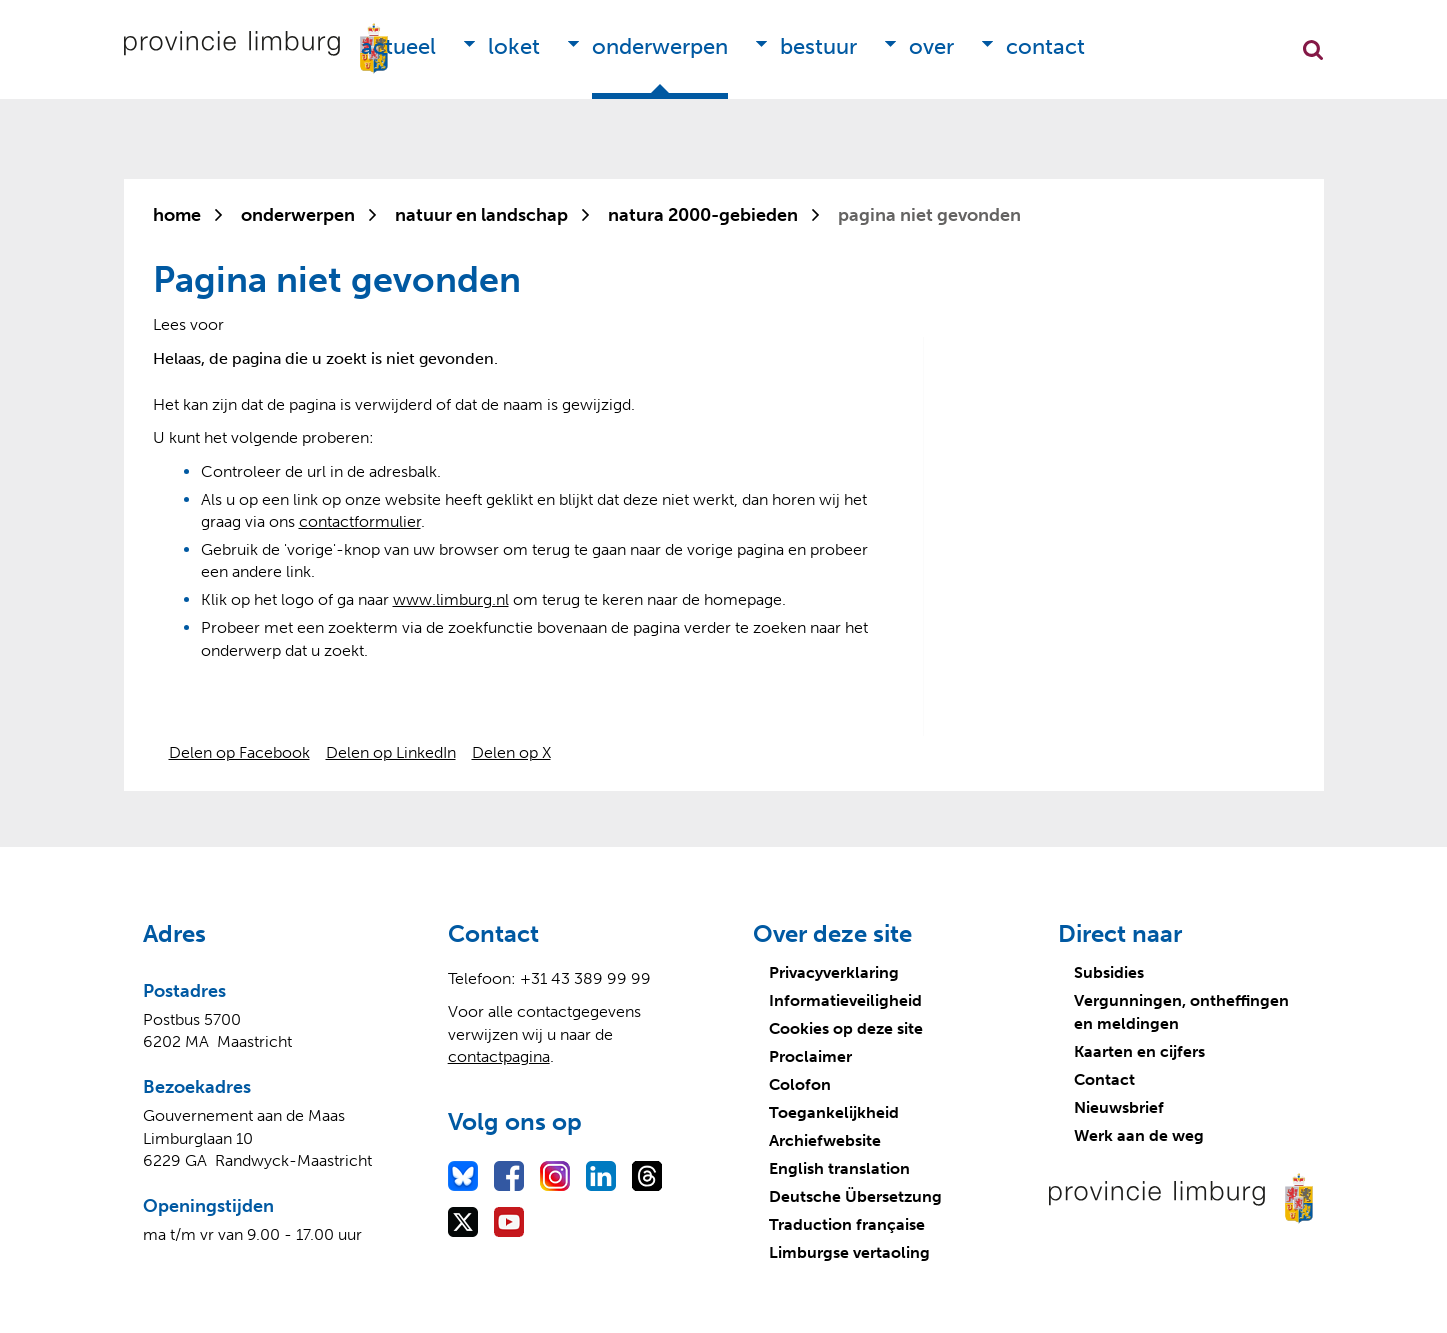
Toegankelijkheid (834, 1112)
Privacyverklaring (834, 972)
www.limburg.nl (451, 599)
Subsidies (1109, 972)
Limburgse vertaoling (849, 1252)
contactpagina (499, 1056)
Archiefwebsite (825, 1140)
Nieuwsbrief (1119, 1107)
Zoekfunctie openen (1313, 50)
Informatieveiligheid (845, 1000)
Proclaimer (810, 1056)
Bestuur (818, 46)
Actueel (398, 46)
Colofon (800, 1084)
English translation (839, 1168)
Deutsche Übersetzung (855, 1196)
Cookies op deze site (846, 1028)
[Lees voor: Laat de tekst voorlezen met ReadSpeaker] (188, 324)
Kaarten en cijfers (1139, 1051)
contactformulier (360, 521)
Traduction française (847, 1224)
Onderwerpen (660, 46)
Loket (514, 46)
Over (931, 46)
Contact (1045, 46)
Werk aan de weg (1139, 1135)
